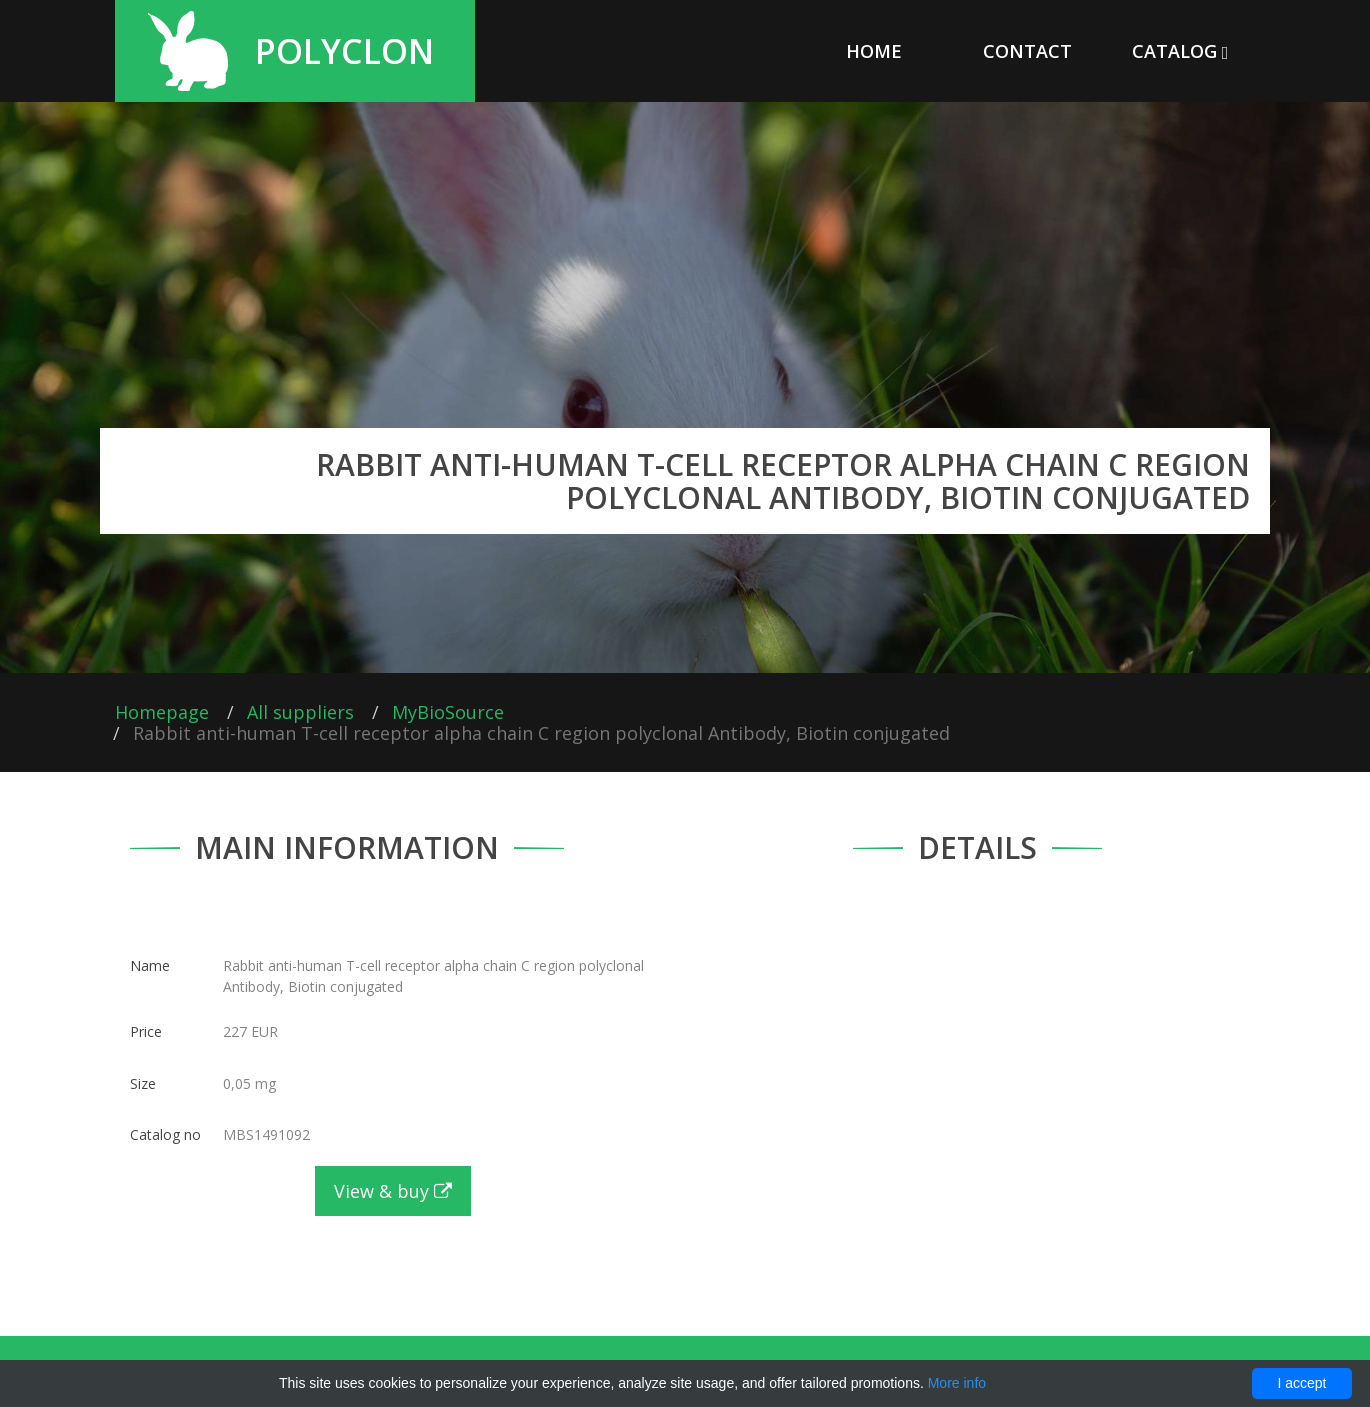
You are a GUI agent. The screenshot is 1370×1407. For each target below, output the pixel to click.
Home (874, 51)
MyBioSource (448, 712)
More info (957, 1383)
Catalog (1180, 51)
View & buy (393, 1191)
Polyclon (344, 51)
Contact (1027, 51)
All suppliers (300, 712)
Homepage (162, 712)
